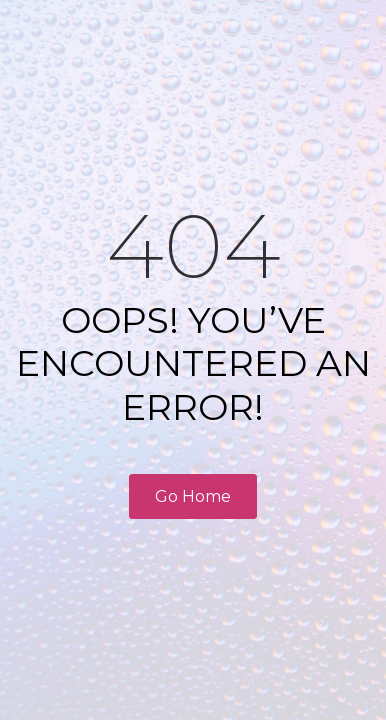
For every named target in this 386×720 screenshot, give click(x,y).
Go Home (193, 496)
